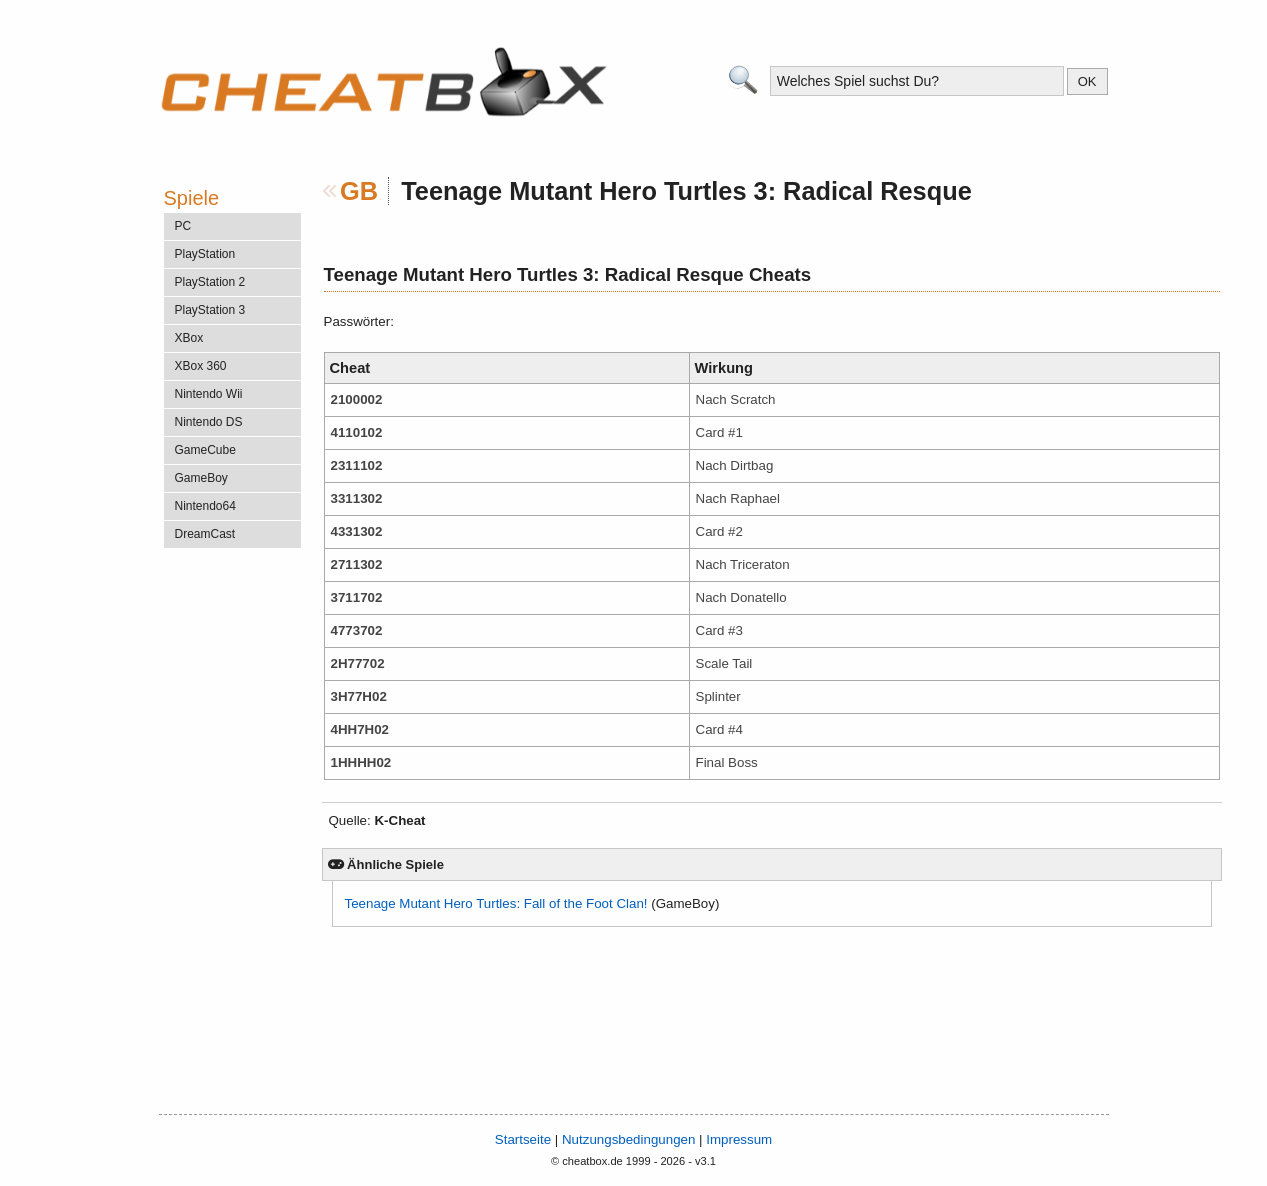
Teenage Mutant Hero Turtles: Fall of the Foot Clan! (496, 903)
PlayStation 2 (210, 282)
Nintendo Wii (209, 394)
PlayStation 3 (210, 310)
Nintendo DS (209, 422)
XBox (189, 338)
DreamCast (205, 534)
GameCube (205, 450)
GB (359, 191)
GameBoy (201, 478)
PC (183, 226)
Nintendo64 (205, 506)
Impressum (739, 1139)
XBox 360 (201, 366)
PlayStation (205, 254)
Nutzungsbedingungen (628, 1139)
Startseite (523, 1139)
